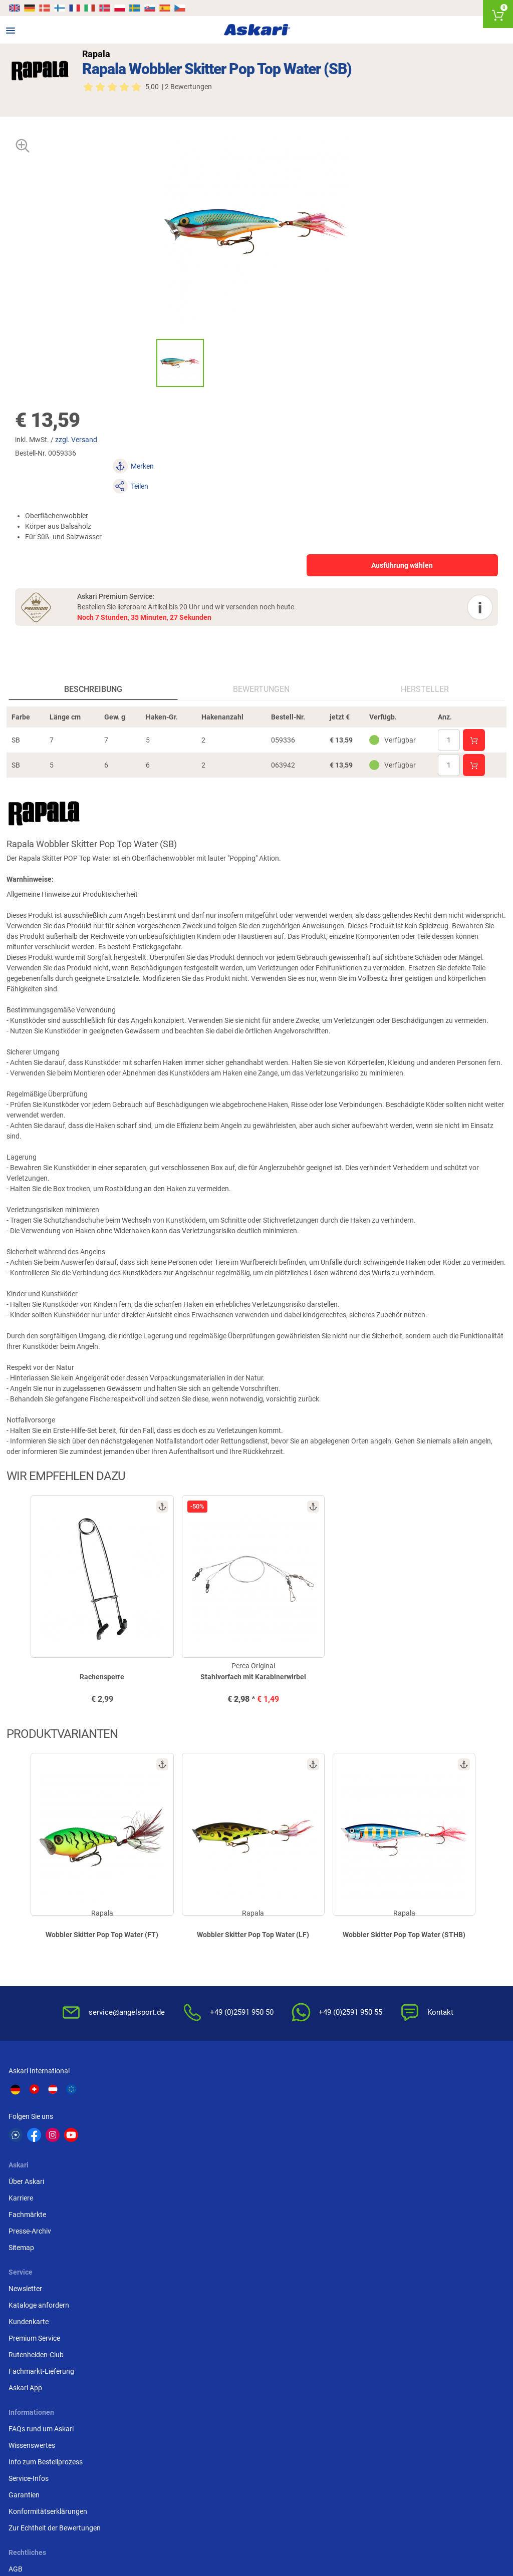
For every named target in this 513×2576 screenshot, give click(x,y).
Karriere (190, 2113)
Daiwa (81, 2410)
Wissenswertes (33, 2252)
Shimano (208, 2410)
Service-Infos (30, 2285)
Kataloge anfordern (377, 2113)
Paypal (357, 2301)
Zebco (450, 2447)
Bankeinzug (365, 2252)
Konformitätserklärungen (49, 2318)
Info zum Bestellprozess (47, 2268)
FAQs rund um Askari (42, 2235)
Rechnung (362, 2318)
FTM (202, 2428)
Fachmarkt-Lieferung (379, 2179)
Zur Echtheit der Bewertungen (56, 2334)
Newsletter (363, 2097)
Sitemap (191, 2163)
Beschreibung (94, 661)
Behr (140, 2447)
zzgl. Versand (82, 440)
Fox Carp (455, 2410)
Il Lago (143, 2410)
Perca (327, 2428)
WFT (325, 2410)
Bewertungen (261, 661)
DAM (17, 2447)
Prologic (392, 2447)
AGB (185, 2235)
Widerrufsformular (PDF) (216, 2318)
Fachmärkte (197, 2130)
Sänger (329, 2447)
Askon (266, 2447)
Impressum (195, 2301)
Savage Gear (91, 2428)
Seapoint (455, 2428)
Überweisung (367, 2268)
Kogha (20, 2410)
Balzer (81, 2447)
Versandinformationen (125, 2534)
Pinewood (210, 2447)
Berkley (391, 2410)
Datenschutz (198, 2268)
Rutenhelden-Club (374, 2163)
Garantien (25, 2301)
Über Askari (196, 2097)
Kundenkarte (367, 2130)
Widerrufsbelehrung (208, 2252)
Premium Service (372, 2146)
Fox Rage (394, 2428)
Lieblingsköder (32, 2428)
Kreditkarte (364, 2285)
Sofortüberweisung (376, 2235)
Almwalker (149, 2428)
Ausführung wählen (351, 525)
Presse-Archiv (199, 2146)
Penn (264, 2428)
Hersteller (424, 661)
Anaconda (272, 2410)
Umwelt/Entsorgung (209, 2285)
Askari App (363, 2196)
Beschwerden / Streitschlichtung (228, 2334)
